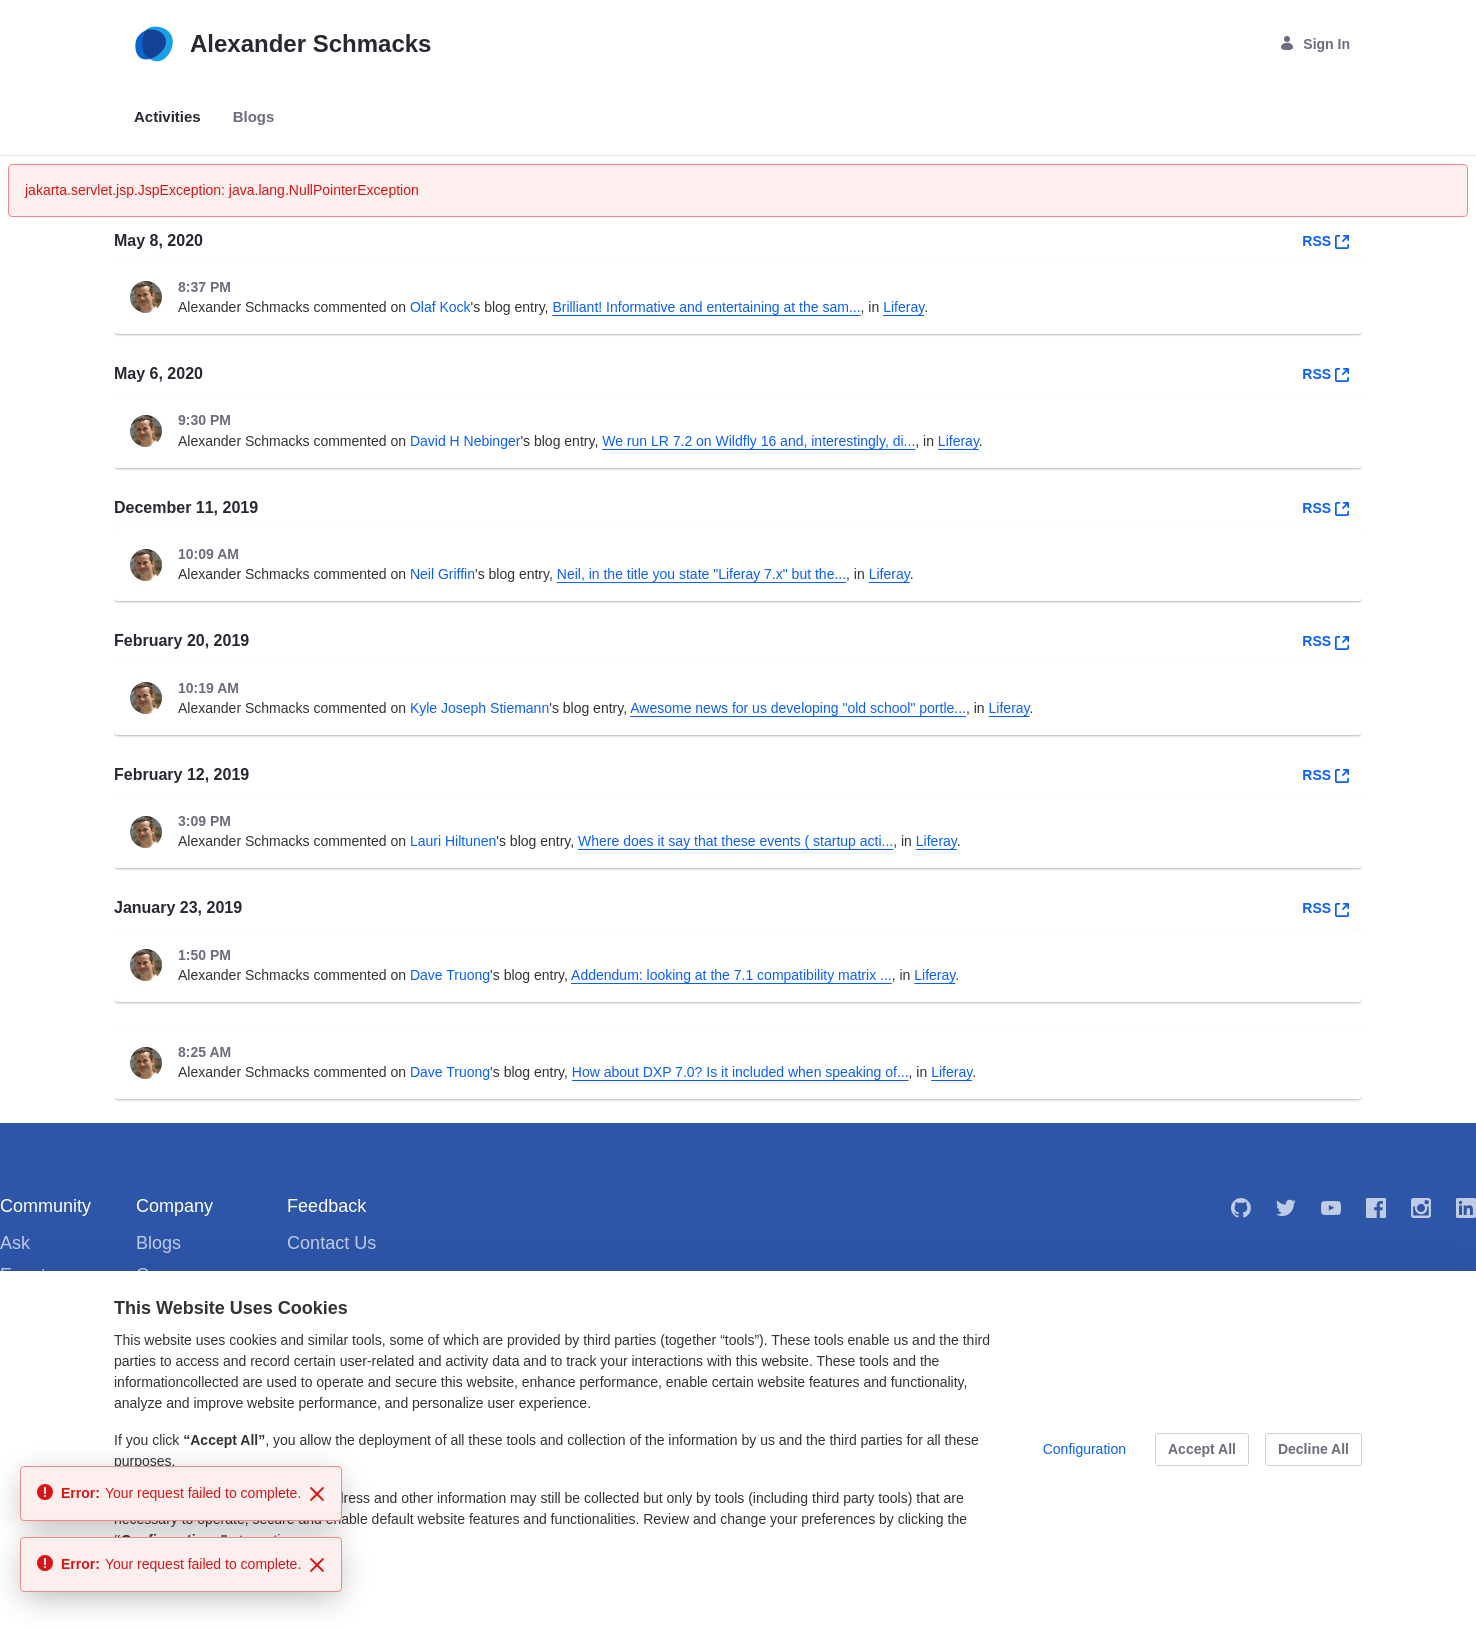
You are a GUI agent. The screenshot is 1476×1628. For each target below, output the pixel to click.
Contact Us (331, 1243)
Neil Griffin (442, 574)
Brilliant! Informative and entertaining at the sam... (706, 307)
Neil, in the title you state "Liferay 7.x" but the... (701, 574)
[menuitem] (167, 117)
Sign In (1314, 43)
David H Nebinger (465, 441)
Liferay (903, 307)
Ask (15, 1243)
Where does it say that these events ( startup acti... (735, 841)
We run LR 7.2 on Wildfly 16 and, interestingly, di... (758, 441)
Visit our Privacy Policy (184, 1577)
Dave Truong (450, 975)
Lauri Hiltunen (453, 841)
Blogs (158, 1243)
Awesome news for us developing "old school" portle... (798, 708)
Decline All (1313, 1449)
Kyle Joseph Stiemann (479, 708)
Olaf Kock (440, 307)
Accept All (1202, 1449)
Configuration (1084, 1449)
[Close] (317, 1494)
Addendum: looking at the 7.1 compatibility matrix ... (731, 975)
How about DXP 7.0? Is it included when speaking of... (740, 1072)
